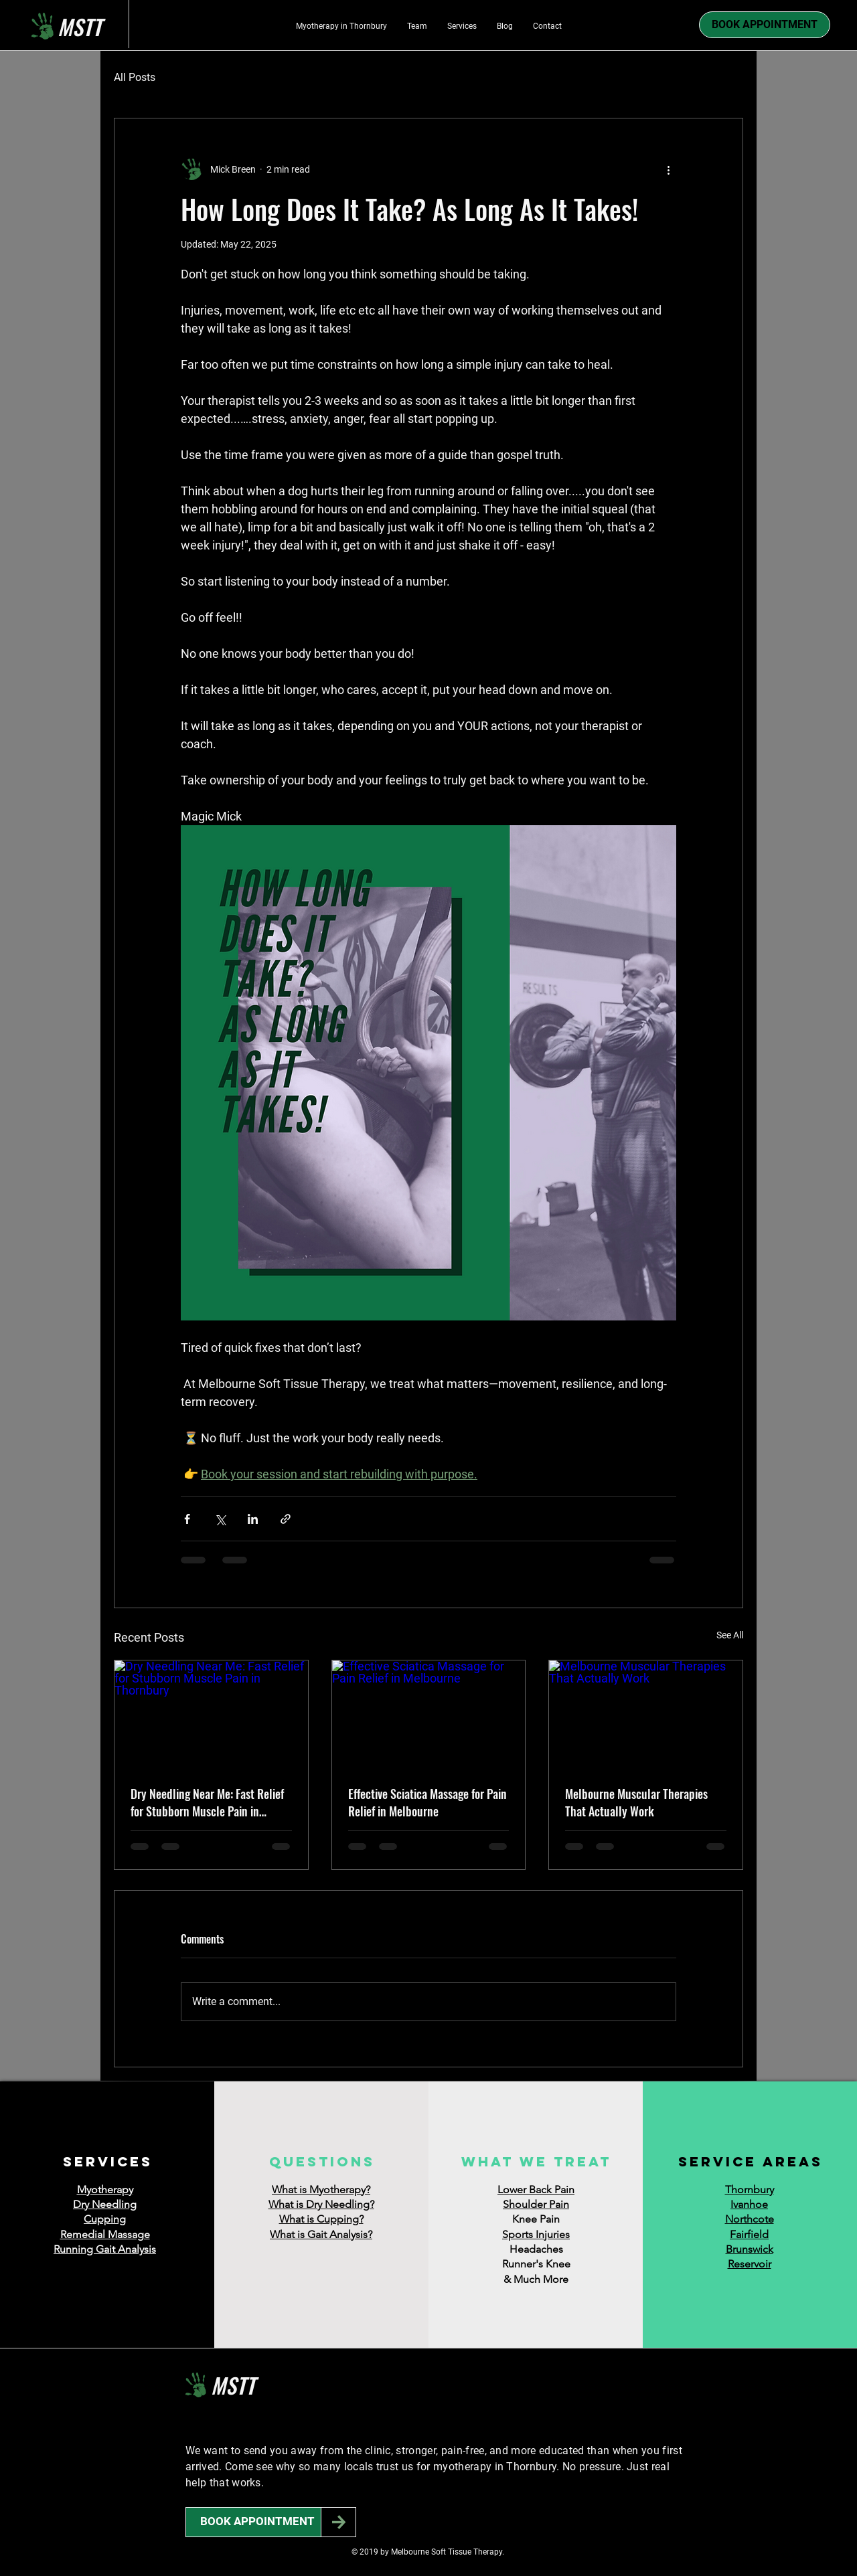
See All (729, 1635)
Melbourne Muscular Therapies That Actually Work (636, 1802)
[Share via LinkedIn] (252, 1519)
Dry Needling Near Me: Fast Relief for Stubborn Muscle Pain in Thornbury (207, 1802)
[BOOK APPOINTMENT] (257, 2522)
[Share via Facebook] (187, 1519)
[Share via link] (285, 1519)
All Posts (134, 77)
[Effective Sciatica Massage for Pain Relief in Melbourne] (429, 1714)
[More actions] (668, 169)
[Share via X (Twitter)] (220, 1519)
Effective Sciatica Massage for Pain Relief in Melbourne (427, 1802)
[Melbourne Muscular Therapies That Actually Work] (646, 1714)
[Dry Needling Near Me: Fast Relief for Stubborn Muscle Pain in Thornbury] (211, 1714)
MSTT (233, 2385)
